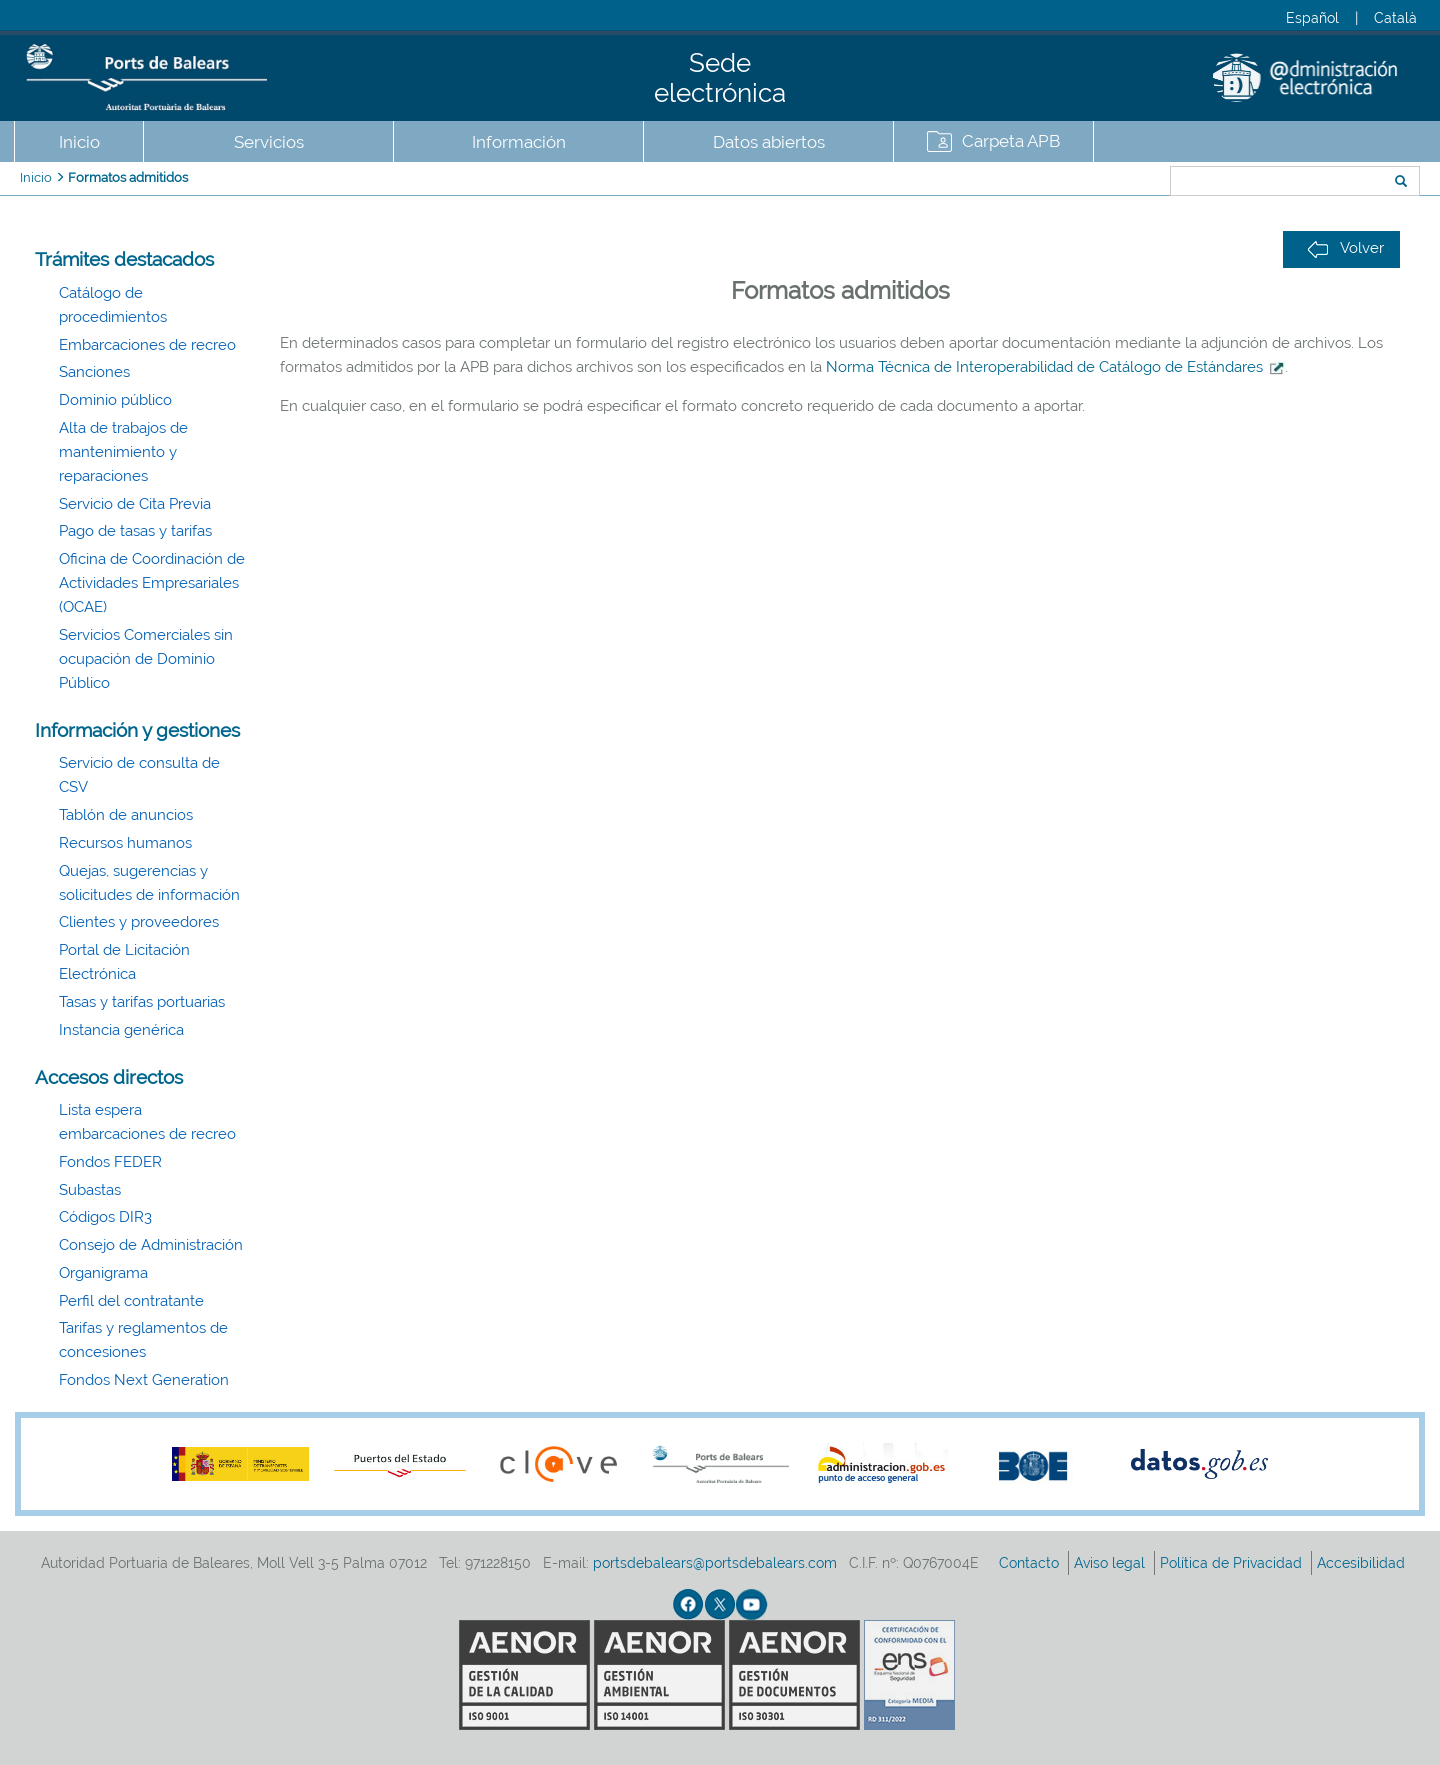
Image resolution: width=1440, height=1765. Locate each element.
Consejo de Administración (151, 1245)
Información (519, 142)
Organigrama (103, 1273)
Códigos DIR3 (105, 1217)
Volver (1345, 248)
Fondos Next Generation (144, 1380)
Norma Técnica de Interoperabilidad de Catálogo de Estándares (1055, 367)
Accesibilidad (1363, 1563)
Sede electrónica (720, 78)
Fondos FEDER (110, 1162)
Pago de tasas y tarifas (135, 531)
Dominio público (115, 400)
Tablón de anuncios (126, 815)
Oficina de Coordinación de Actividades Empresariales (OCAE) (152, 583)
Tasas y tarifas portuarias (142, 1002)
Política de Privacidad (1233, 1563)
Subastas (90, 1190)
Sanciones (94, 372)
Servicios (269, 142)
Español (1312, 18)
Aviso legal (1111, 1563)
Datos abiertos (769, 142)
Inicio (79, 142)
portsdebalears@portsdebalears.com (715, 1563)
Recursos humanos (125, 843)
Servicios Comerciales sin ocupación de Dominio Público (146, 659)
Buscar (1103, 183)
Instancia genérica (121, 1030)
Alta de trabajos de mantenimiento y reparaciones (123, 452)
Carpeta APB (1011, 141)
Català (1395, 18)
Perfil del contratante (131, 1301)
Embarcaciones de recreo (147, 345)
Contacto (1031, 1563)
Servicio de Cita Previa (135, 504)
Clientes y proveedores (139, 922)
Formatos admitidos (128, 177)
